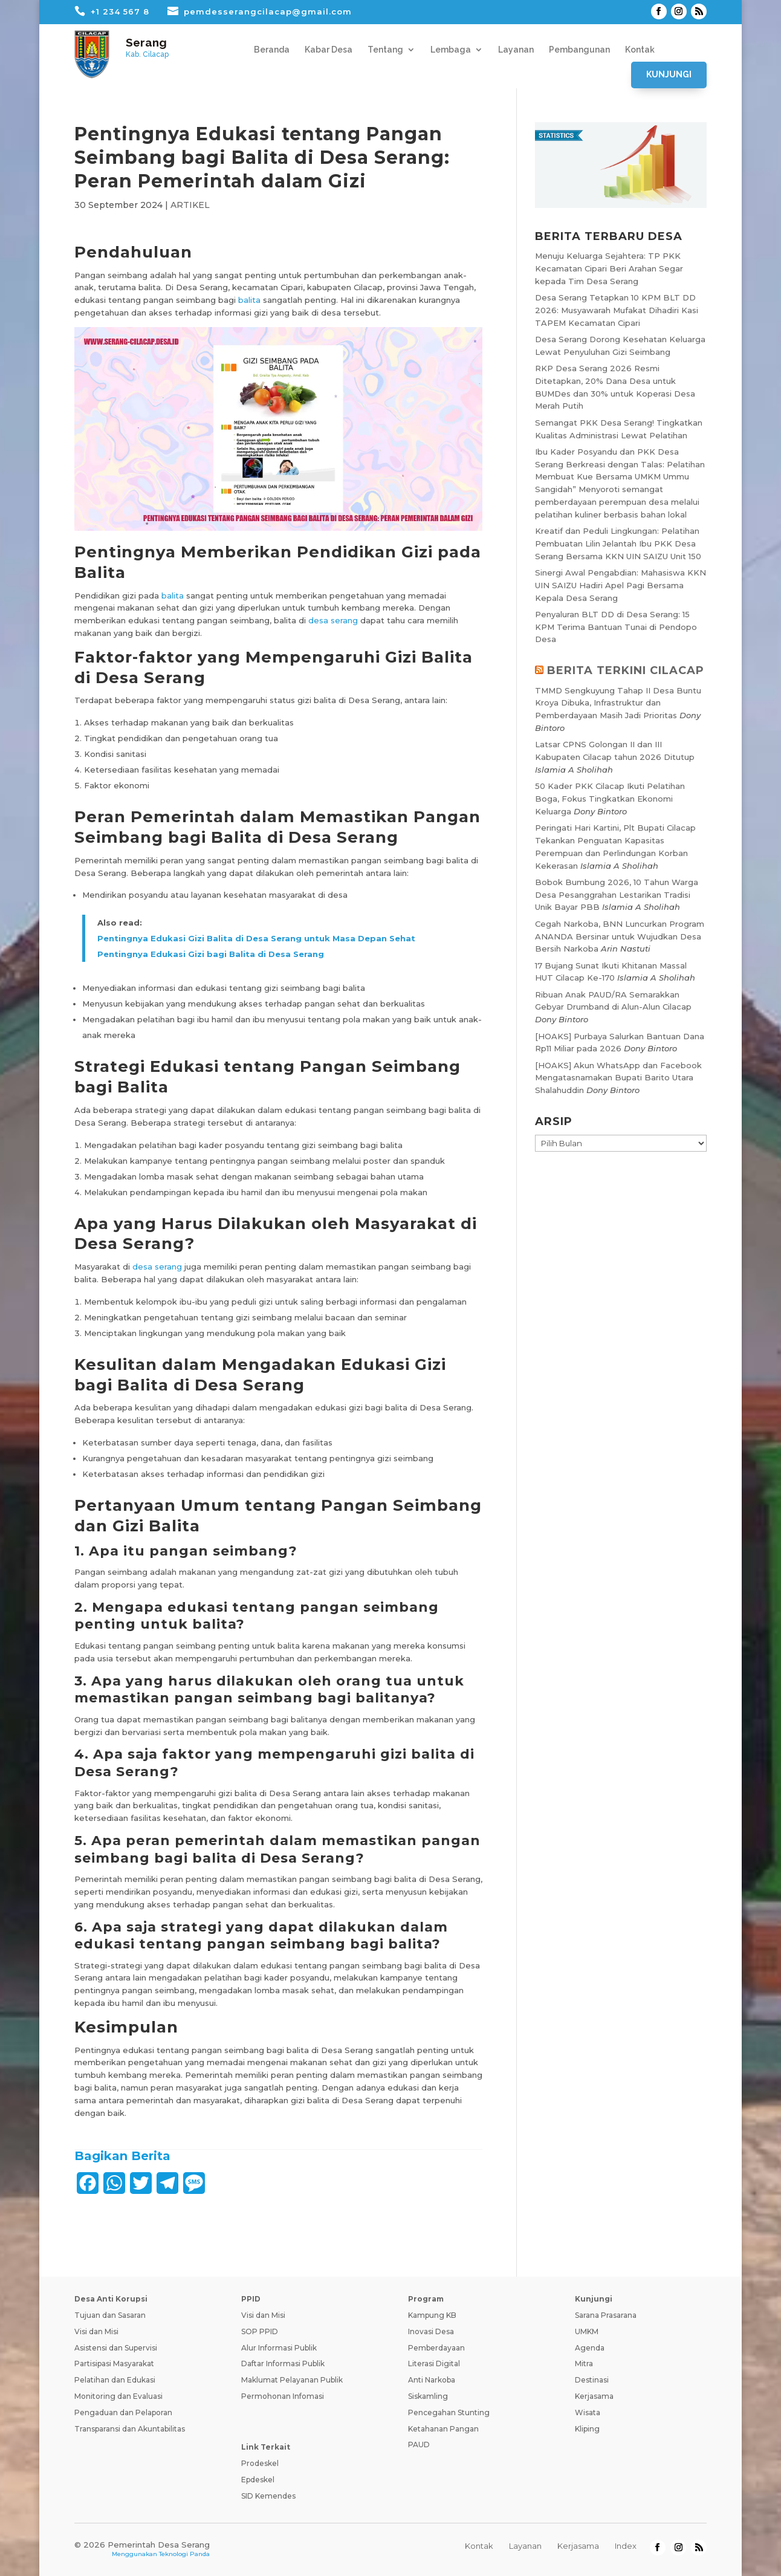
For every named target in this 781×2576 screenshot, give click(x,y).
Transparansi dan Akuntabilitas (129, 2428)
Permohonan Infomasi (282, 2396)
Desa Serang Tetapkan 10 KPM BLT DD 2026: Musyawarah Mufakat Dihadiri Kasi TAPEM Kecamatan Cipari (616, 310)
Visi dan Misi (96, 2331)
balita (249, 300)
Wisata (587, 2412)
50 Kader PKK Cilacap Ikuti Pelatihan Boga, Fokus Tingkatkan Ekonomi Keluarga (610, 798)
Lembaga (450, 49)
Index (626, 2546)
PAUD (419, 2444)
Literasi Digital (434, 2363)
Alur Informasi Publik (279, 2347)
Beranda (272, 49)
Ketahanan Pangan (443, 2428)
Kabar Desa (328, 49)
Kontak (640, 49)
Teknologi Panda (184, 2554)
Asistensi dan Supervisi (115, 2347)
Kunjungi (669, 74)
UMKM (586, 2331)
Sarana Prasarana (606, 2315)
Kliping (587, 2428)
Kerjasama (594, 2396)
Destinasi (592, 2379)
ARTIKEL (190, 205)
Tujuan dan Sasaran (110, 2315)
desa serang (333, 620)
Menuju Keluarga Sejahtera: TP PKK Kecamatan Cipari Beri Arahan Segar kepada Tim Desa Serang (609, 268)
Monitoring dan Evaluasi (118, 2396)
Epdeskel (257, 2479)
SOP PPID (259, 2331)
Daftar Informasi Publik (283, 2363)
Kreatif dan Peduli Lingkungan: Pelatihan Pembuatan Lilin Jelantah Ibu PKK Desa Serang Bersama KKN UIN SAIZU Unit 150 (618, 543)
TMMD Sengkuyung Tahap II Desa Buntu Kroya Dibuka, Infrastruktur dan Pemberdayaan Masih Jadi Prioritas (618, 703)
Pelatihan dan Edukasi (114, 2379)
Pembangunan (579, 49)
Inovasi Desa (431, 2331)
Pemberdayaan (436, 2347)
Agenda (589, 2347)
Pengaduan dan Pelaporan (123, 2412)
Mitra (584, 2363)
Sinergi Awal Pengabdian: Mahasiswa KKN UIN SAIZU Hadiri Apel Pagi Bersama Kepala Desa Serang (620, 585)
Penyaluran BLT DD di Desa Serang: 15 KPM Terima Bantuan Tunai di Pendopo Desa (616, 626)
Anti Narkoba (431, 2379)
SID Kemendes (268, 2495)
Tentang (385, 49)
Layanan (516, 49)
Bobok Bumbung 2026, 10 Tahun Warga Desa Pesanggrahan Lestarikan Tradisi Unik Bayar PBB (616, 894)
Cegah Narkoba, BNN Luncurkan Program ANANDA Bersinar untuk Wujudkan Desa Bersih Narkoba (619, 936)
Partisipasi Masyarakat (114, 2363)
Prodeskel (260, 2463)
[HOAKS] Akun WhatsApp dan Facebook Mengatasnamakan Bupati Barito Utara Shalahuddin (618, 1077)
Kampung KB (432, 2315)
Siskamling (428, 2396)
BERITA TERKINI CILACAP (625, 670)
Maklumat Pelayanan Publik (292, 2379)
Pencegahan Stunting (449, 2412)
